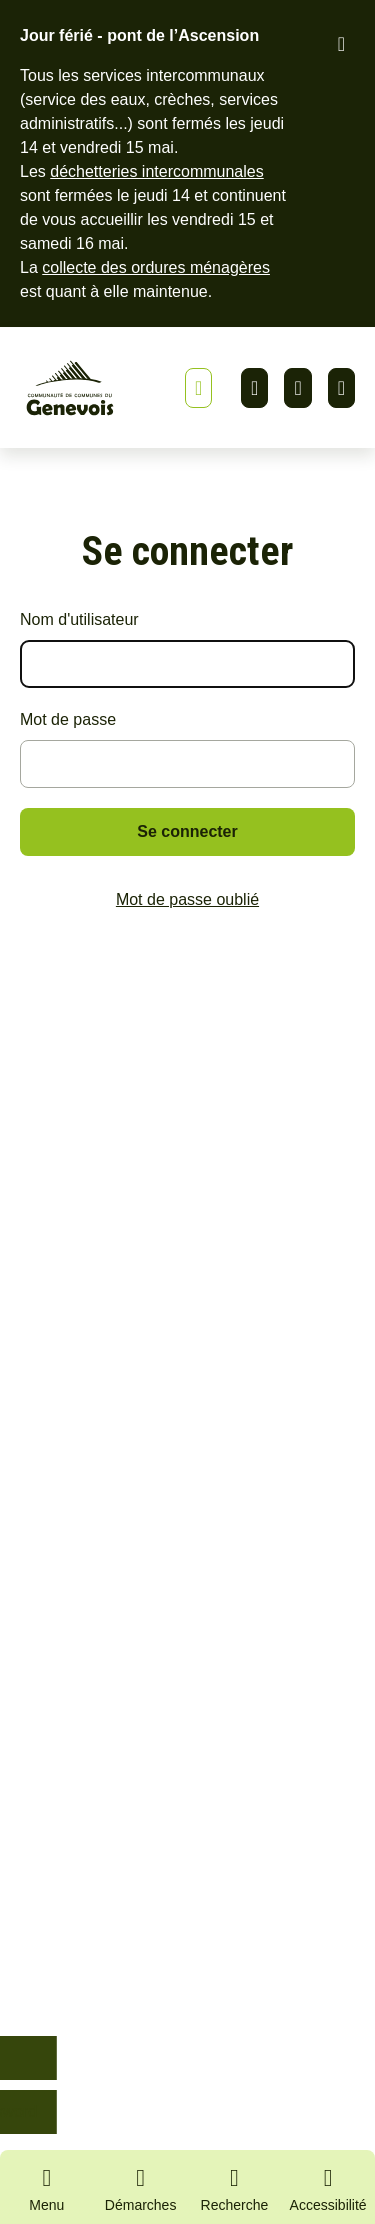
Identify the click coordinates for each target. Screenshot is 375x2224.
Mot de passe (68, 719)
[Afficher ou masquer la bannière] (198, 388)
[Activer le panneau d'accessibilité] (328, 2193)
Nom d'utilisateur (79, 619)
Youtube (341, 388)
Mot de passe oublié (187, 899)
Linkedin (254, 388)
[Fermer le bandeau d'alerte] (341, 44)
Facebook (297, 388)
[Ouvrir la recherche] (235, 2187)
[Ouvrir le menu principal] (47, 2187)
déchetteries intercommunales (156, 171)
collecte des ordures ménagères (156, 267)
